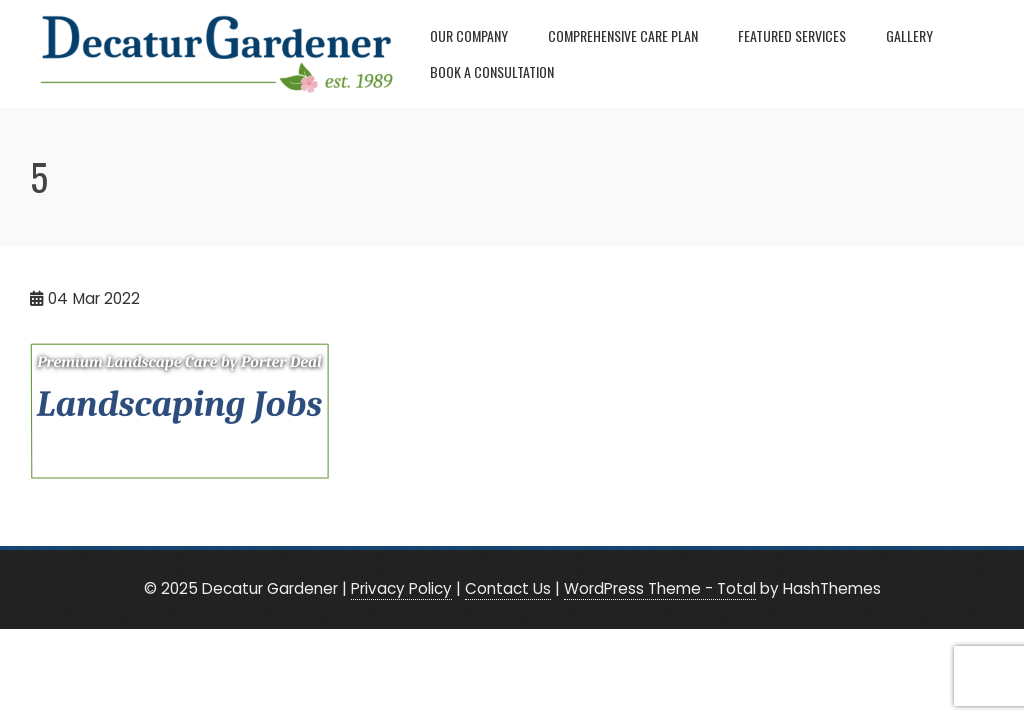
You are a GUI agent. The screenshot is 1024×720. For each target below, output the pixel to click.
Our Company (469, 35)
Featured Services (792, 35)
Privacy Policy (401, 588)
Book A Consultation (492, 71)
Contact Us (508, 588)
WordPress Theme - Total (660, 588)
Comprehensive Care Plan (623, 35)
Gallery (909, 35)
